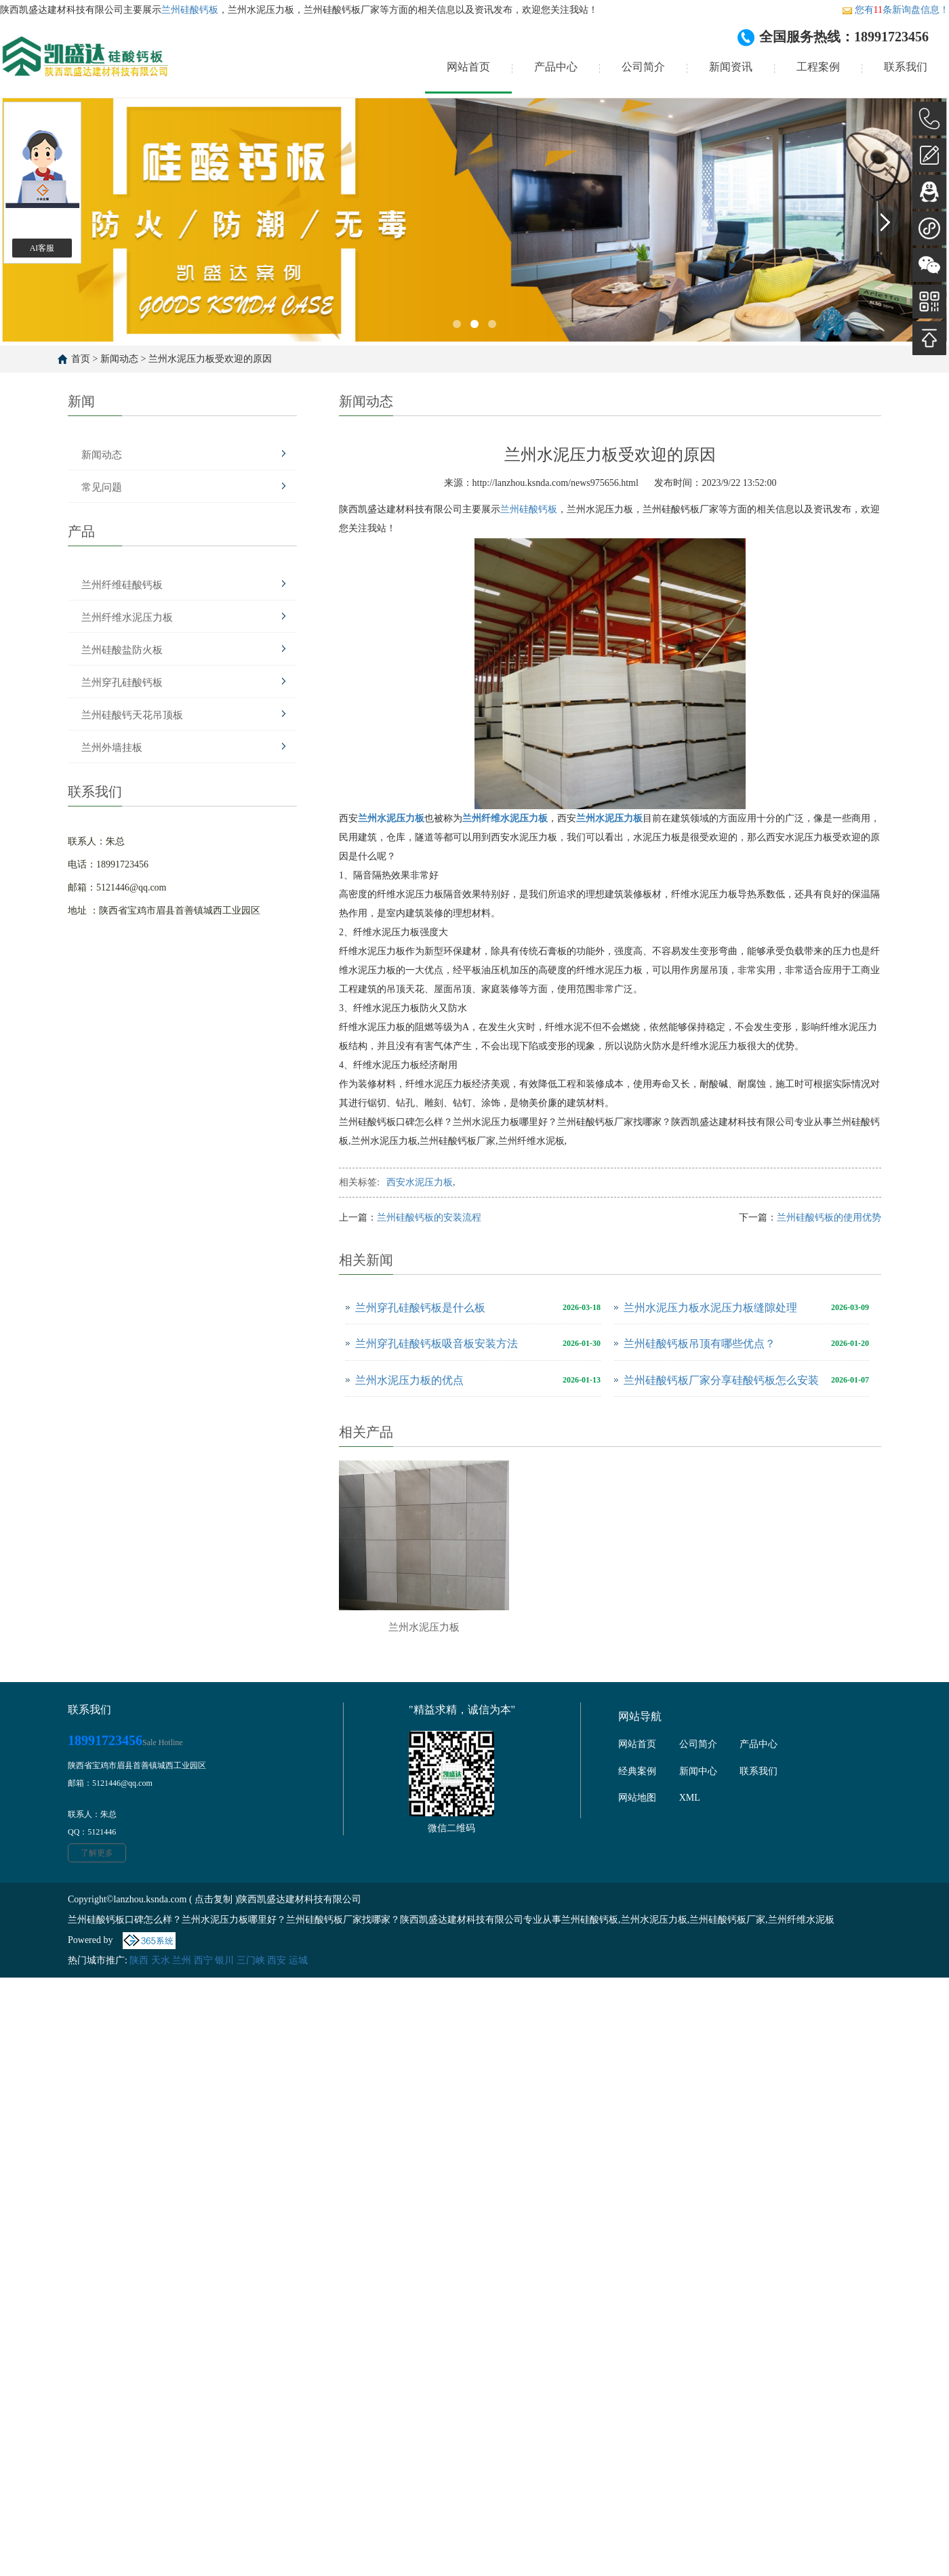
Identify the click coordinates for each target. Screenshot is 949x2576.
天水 (160, 1960)
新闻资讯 (730, 67)
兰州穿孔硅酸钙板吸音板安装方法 (436, 1343)
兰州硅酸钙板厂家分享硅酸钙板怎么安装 (721, 1380)
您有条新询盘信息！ (895, 10)
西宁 (203, 1960)
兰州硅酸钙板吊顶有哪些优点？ (699, 1343)
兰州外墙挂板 (111, 747)
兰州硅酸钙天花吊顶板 (132, 715)
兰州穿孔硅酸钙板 (122, 682)
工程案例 (818, 67)
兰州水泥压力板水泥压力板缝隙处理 (710, 1307)
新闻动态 (119, 359)
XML (689, 1798)
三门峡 (251, 1960)
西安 (276, 1960)
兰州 (181, 1960)
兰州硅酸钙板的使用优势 (829, 1217)
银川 (224, 1960)
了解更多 (97, 1853)
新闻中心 (698, 1771)
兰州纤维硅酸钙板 (122, 584)
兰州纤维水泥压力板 (127, 617)
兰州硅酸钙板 (189, 10)
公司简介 (643, 67)
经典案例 (637, 1771)
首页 (80, 359)
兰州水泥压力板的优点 (409, 1380)
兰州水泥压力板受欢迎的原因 (210, 359)
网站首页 (468, 67)
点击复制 (214, 1899)
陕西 (138, 1960)
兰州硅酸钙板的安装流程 (429, 1217)
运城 (298, 1960)
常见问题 (101, 487)
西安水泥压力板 (419, 1182)
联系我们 (905, 67)
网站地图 (637, 1798)
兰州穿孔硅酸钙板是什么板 (420, 1307)
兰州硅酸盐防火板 (122, 650)
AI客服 (42, 248)
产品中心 (556, 67)
